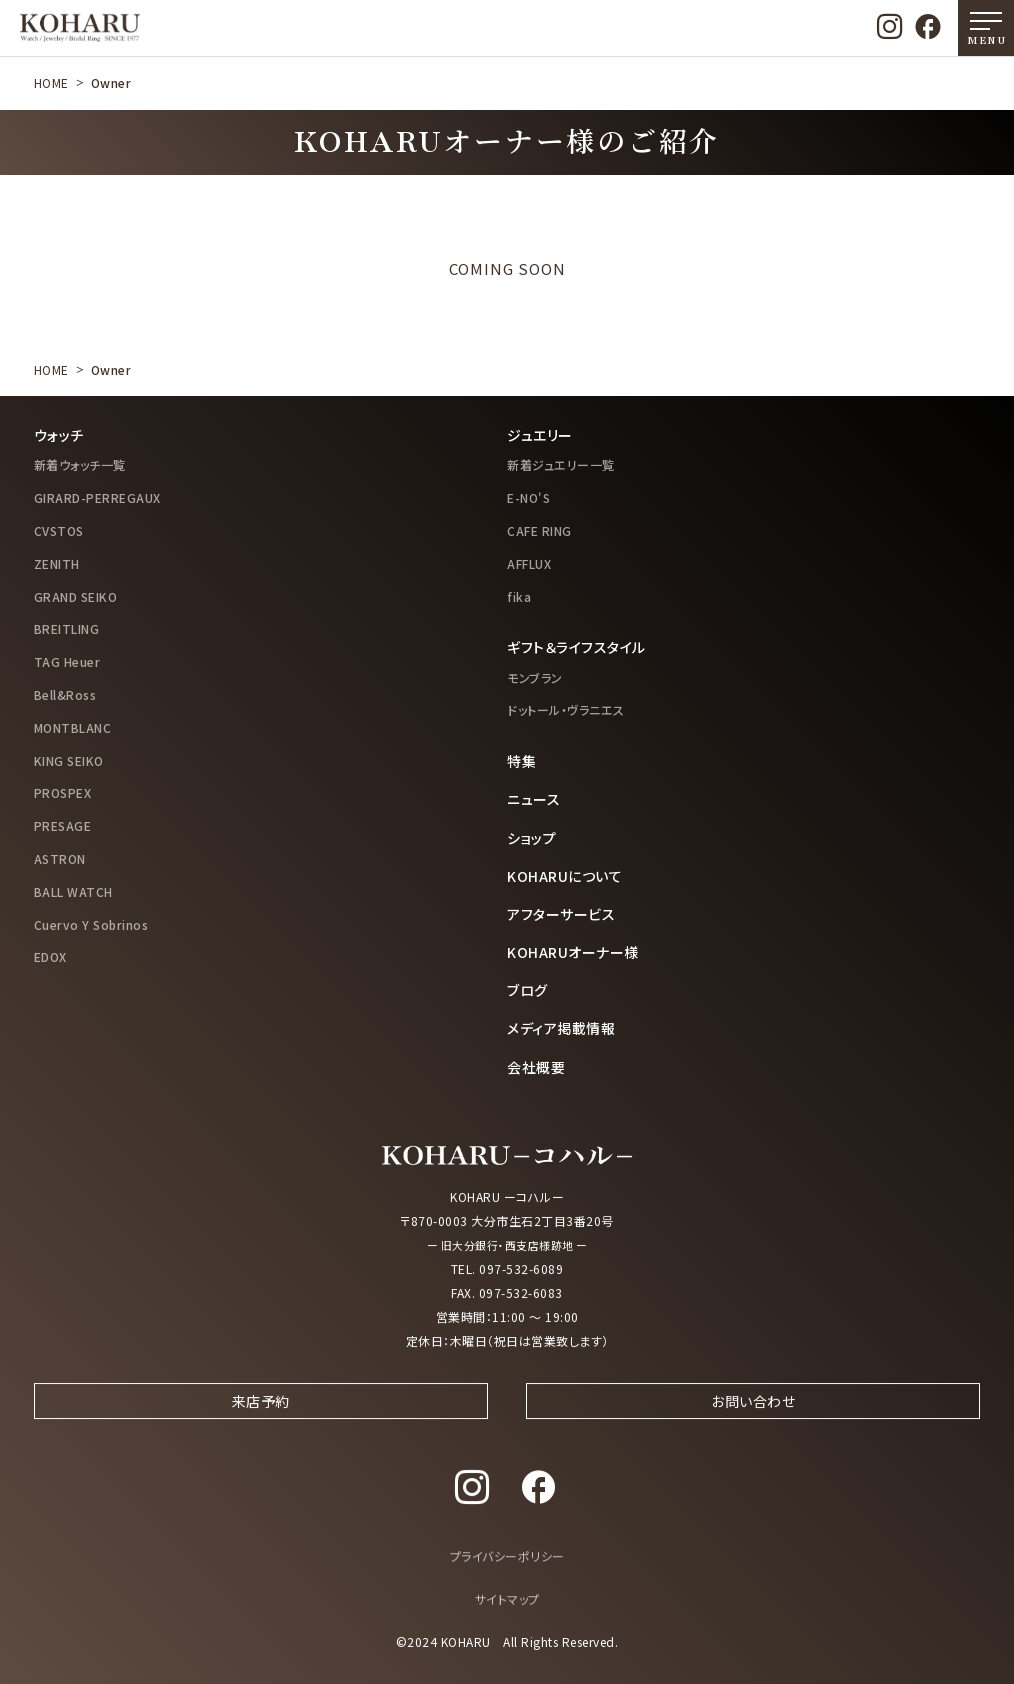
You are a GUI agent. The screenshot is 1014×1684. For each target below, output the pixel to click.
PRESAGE (63, 825)
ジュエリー (540, 435)
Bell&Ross (65, 694)
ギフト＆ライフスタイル (576, 647)
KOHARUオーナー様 (573, 952)
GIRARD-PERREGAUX (97, 497)
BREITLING (67, 628)
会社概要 (536, 1067)
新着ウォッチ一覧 (80, 464)
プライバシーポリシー (507, 1574)
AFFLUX (529, 563)
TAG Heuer (67, 661)
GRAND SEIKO (76, 596)
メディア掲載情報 (561, 1028)
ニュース (533, 799)
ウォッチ (59, 435)
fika (519, 596)
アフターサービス (561, 914)
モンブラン (535, 677)
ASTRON (60, 858)
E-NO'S (528, 497)
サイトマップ (507, 1616)
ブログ (527, 990)
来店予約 (261, 1417)
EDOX (50, 956)
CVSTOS (59, 530)
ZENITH (57, 563)
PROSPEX (63, 792)
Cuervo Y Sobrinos (91, 924)
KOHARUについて (564, 876)
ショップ (531, 838)
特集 (521, 761)
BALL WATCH (73, 891)
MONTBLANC (73, 727)
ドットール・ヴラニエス (566, 709)
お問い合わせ (753, 1417)
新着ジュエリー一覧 (561, 464)
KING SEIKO (69, 760)
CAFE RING (539, 530)
